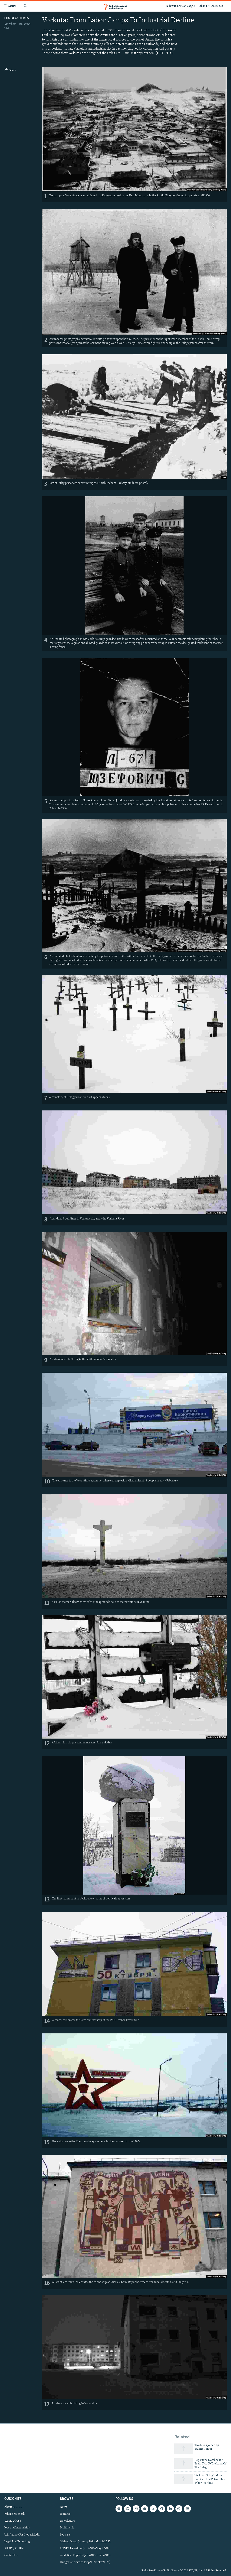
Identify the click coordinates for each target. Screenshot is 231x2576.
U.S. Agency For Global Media (22, 2534)
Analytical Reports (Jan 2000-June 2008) (85, 2555)
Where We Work (14, 2514)
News (63, 2507)
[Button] (10, 70)
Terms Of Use (12, 2521)
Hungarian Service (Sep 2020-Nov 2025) (85, 2562)
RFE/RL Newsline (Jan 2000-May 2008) (85, 2548)
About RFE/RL (13, 2507)
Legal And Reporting (17, 2541)
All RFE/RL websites (211, 6)
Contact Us (11, 2555)
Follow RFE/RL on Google (180, 6)
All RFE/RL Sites (14, 2548)
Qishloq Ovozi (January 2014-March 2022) (86, 2541)
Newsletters (67, 2521)
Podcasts (65, 2534)
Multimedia (67, 2527)
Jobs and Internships (17, 2527)
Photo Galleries (16, 18)
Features (65, 2514)
